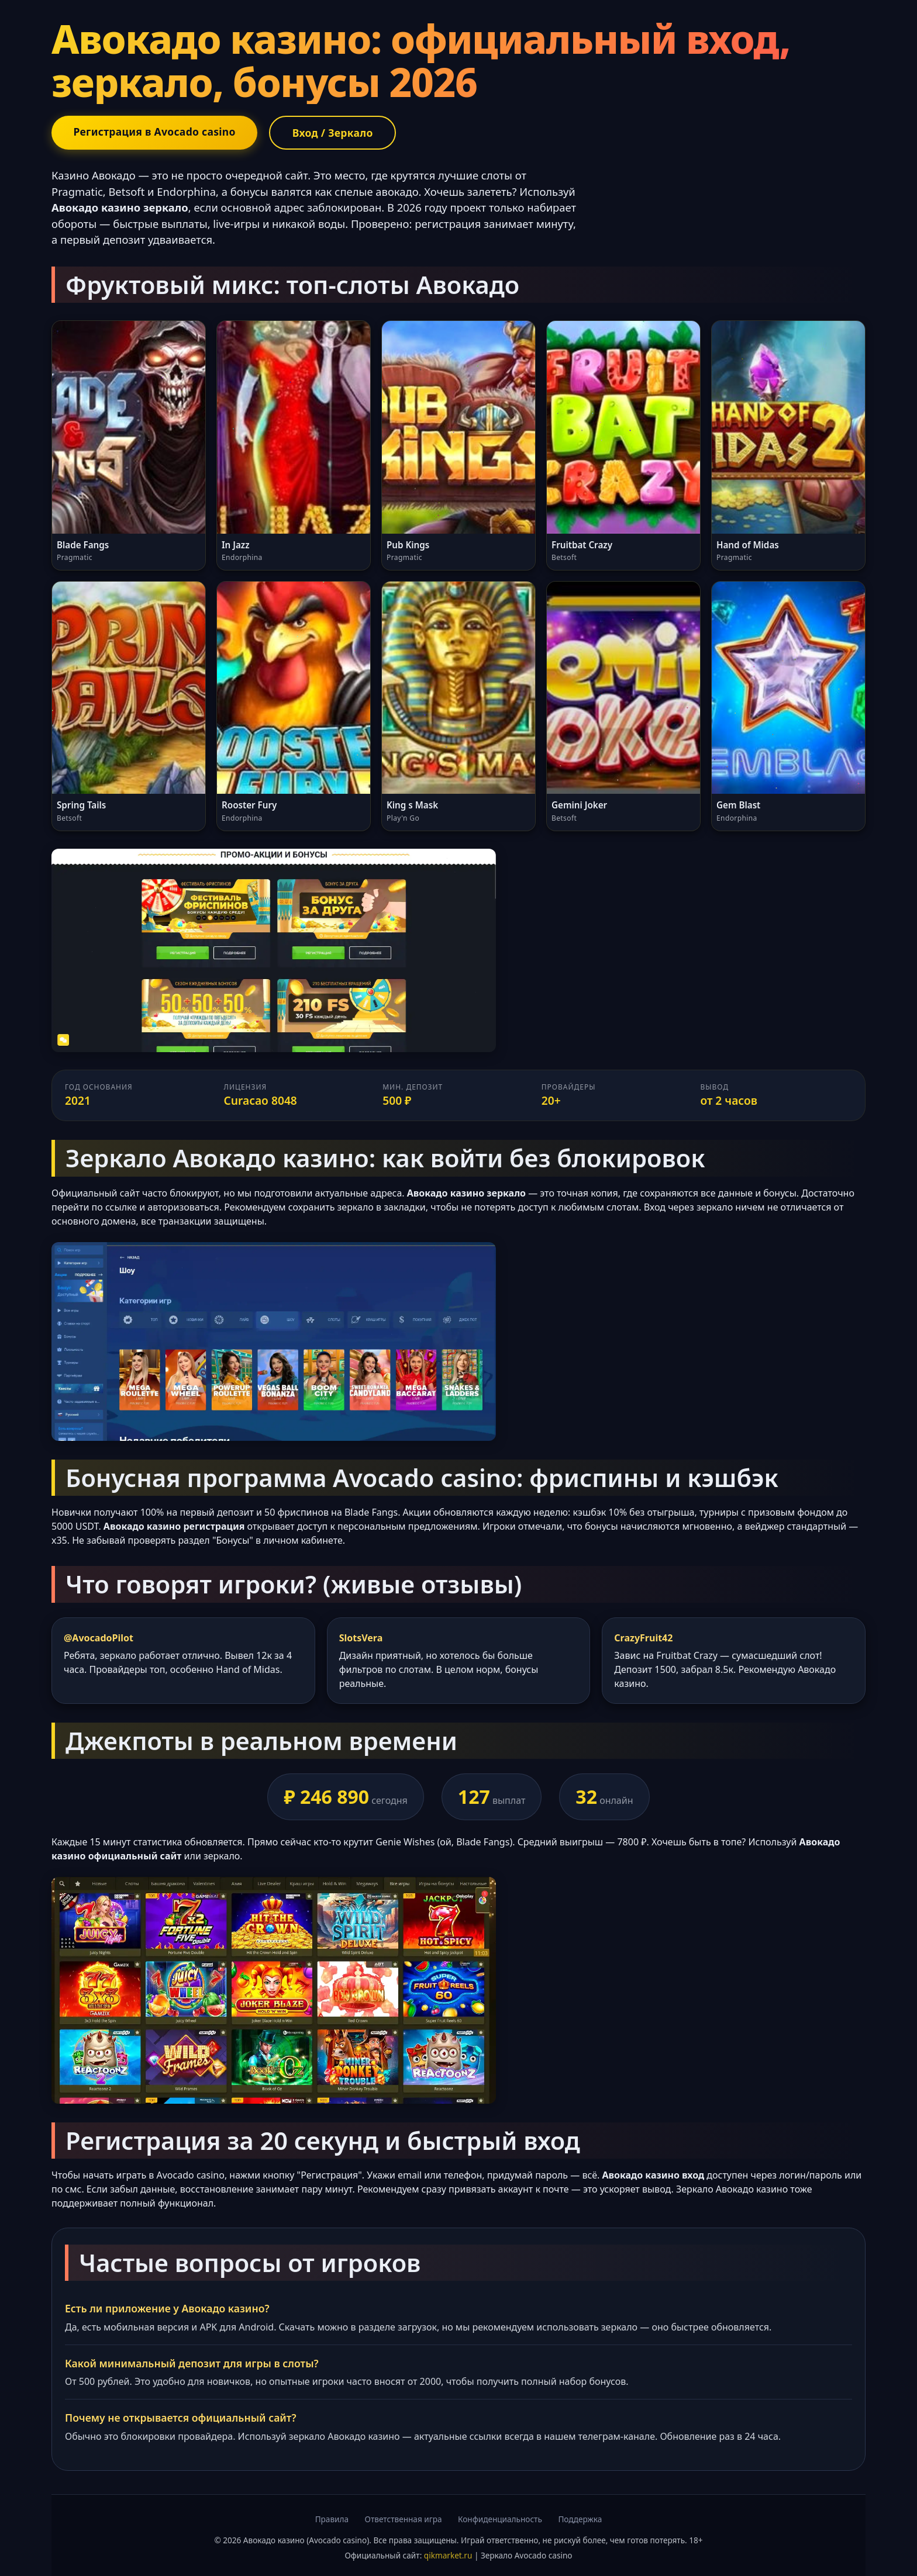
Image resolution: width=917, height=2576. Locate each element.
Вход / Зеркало (334, 133)
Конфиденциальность (500, 2519)
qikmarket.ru (448, 2555)
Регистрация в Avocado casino (155, 132)
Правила (332, 2519)
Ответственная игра (403, 2519)
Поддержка (580, 2519)
